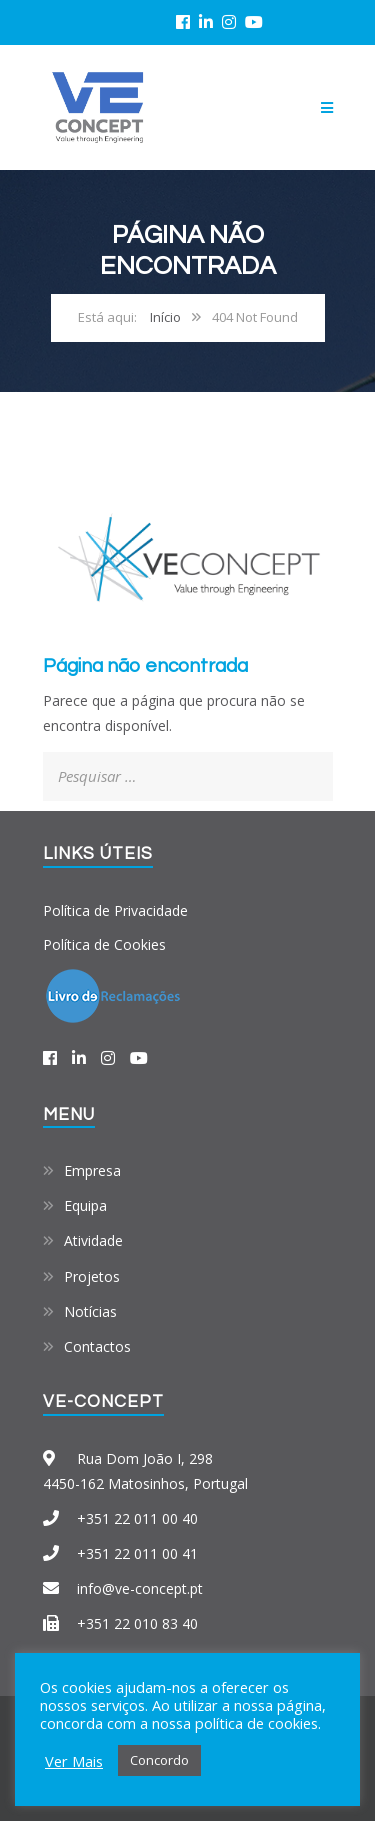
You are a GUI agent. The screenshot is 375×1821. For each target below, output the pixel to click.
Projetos (92, 1276)
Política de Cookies (104, 944)
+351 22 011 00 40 (137, 1518)
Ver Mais (74, 1761)
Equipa (85, 1205)
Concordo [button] (159, 1760)
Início (165, 317)
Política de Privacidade (115, 910)
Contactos (97, 1346)
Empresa (92, 1170)
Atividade (93, 1240)
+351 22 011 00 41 (137, 1553)
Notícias (90, 1311)
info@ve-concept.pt (140, 1588)
